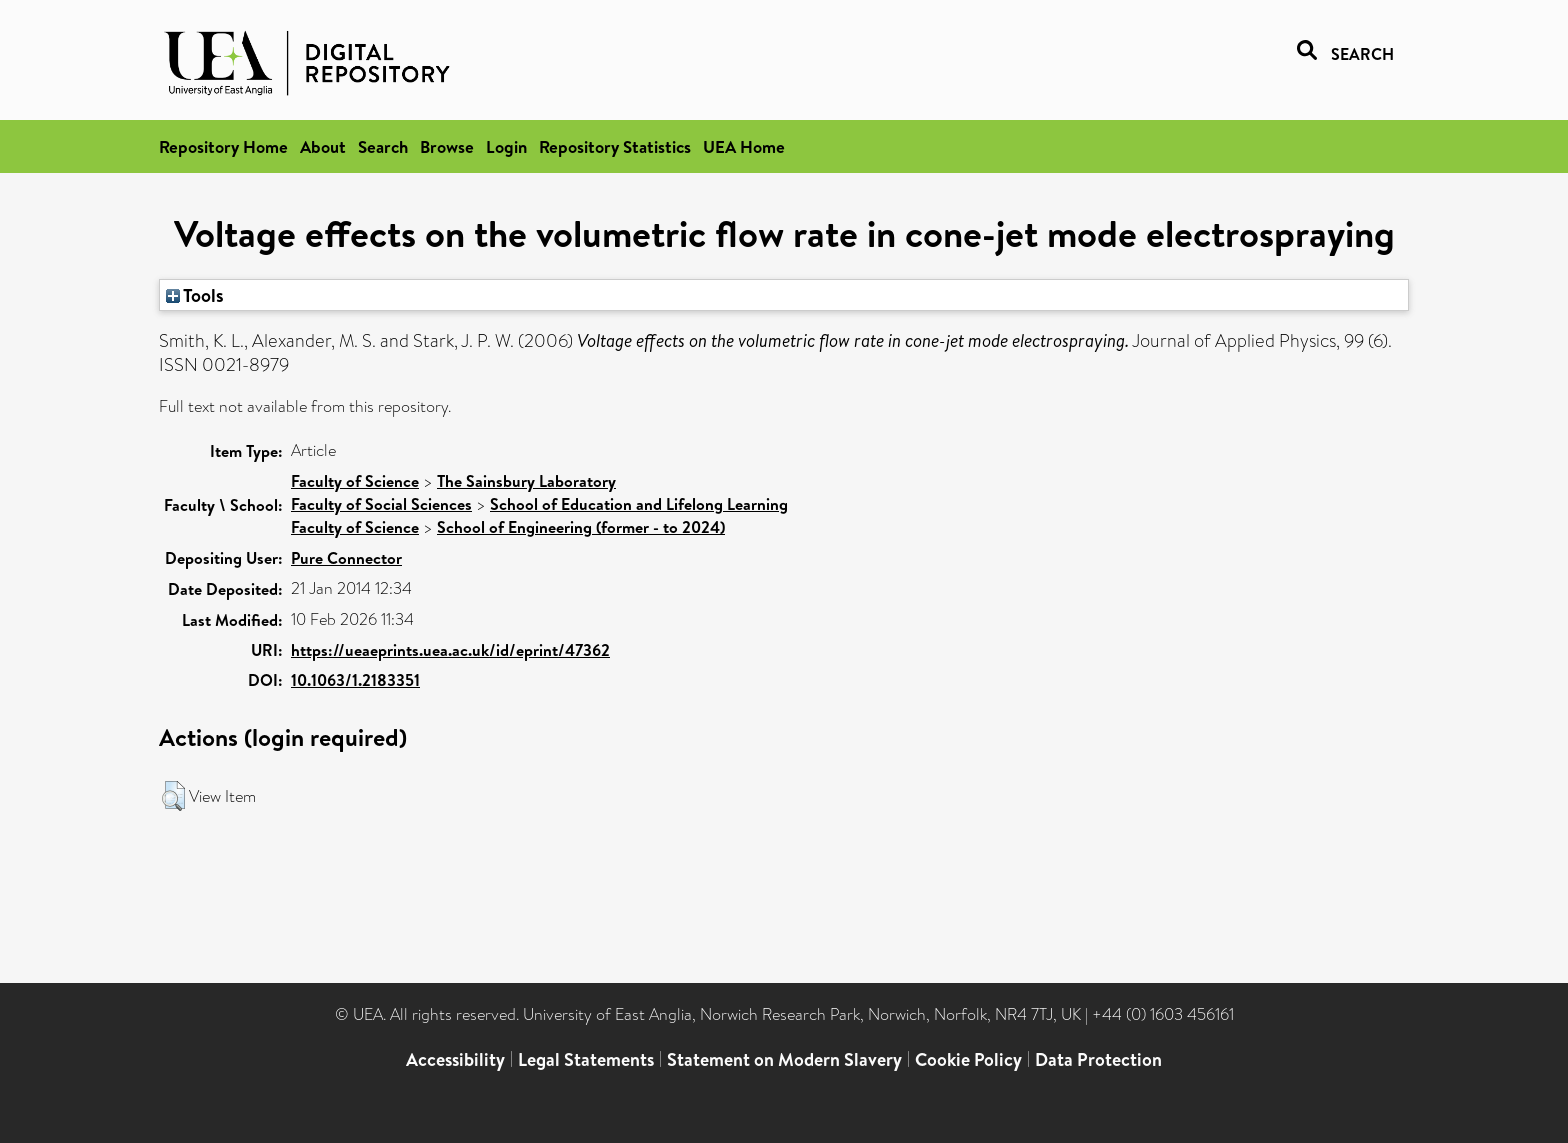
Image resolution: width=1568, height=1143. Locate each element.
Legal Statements (586, 1059)
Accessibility (455, 1059)
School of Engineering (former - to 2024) (581, 527)
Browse (447, 146)
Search (383, 146)
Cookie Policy (968, 1059)
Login (506, 146)
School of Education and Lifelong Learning (639, 504)
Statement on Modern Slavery (784, 1059)
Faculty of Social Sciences (381, 504)
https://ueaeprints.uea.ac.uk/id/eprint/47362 (450, 650)
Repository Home (223, 146)
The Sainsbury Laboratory (526, 481)
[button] (173, 796)
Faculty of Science (355, 481)
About (323, 146)
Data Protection (1098, 1059)
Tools (195, 295)
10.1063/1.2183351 (355, 680)
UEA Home (744, 146)
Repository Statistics (615, 146)
